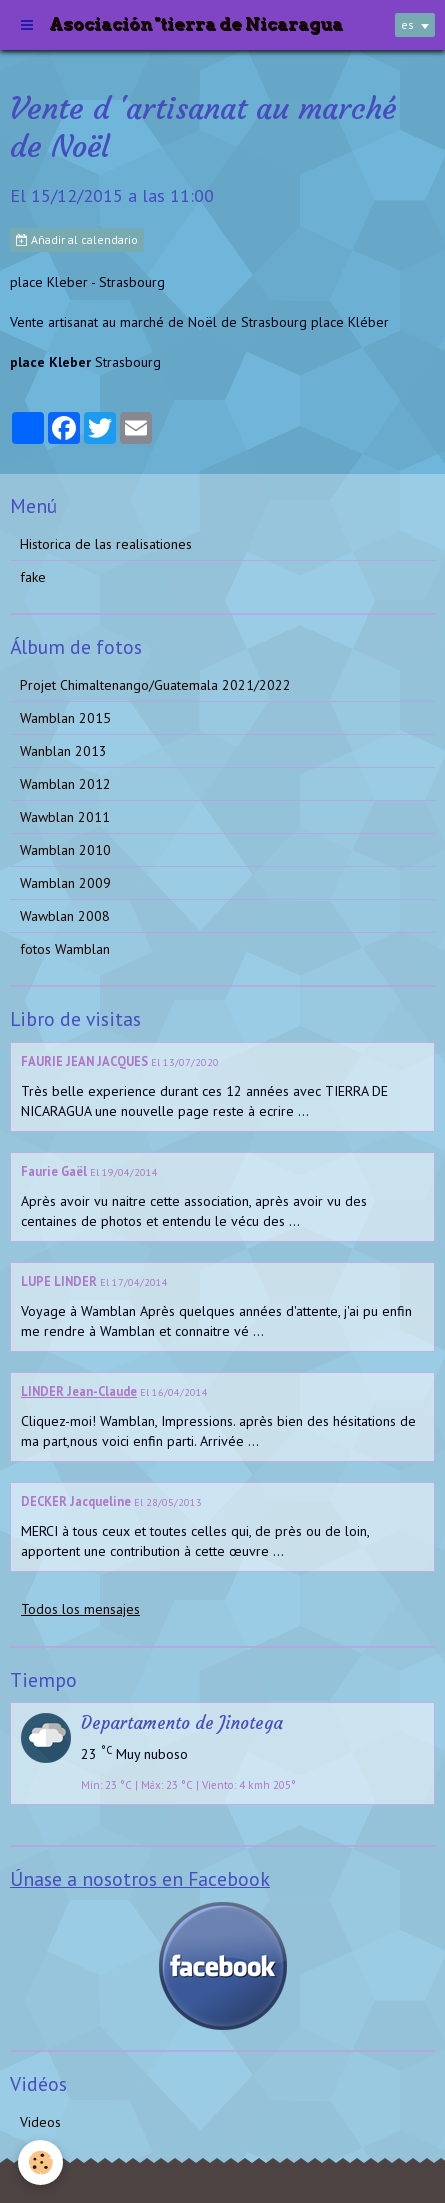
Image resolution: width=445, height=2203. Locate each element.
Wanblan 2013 (63, 751)
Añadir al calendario (77, 239)
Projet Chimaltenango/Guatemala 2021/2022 (155, 685)
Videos (40, 2122)
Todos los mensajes (80, 1609)
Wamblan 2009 (65, 883)
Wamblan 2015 (65, 718)
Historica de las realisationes (106, 544)
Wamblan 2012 (65, 784)
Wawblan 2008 (65, 916)
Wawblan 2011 (65, 817)
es (407, 24)
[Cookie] (40, 2162)
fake (33, 577)
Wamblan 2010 (65, 850)
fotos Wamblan (65, 949)
